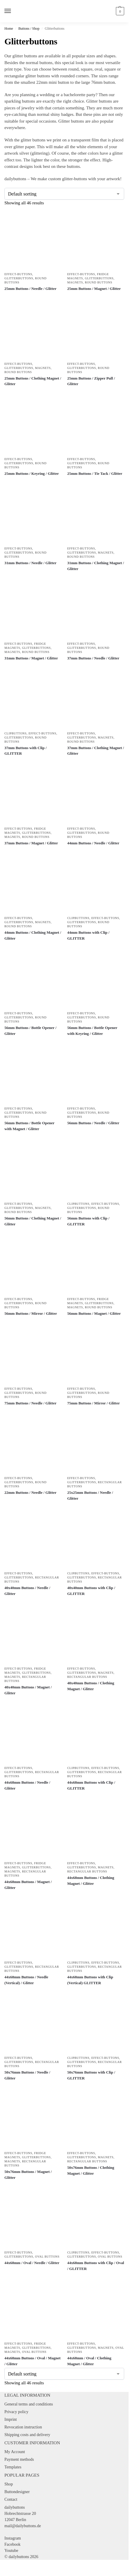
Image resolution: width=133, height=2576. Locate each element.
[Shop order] (64, 194)
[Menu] (13, 11)
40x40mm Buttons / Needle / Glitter (27, 1591)
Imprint (10, 2419)
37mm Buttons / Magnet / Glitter (31, 843)
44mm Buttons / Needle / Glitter (93, 843)
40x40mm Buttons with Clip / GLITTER (91, 1591)
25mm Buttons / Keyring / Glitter (31, 473)
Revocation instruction (23, 2427)
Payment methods (19, 2459)
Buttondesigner (17, 2492)
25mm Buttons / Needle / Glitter (30, 288)
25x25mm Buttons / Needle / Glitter (90, 1495)
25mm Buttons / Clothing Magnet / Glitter (32, 381)
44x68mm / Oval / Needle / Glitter (31, 2263)
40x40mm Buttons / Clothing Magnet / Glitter (90, 1686)
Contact (10, 2499)
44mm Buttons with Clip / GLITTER (88, 935)
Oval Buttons (47, 2256)
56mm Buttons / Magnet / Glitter (94, 1313)
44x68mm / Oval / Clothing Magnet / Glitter (89, 2361)
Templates (12, 2467)
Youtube (11, 2550)
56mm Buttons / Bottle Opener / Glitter (30, 1030)
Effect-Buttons (18, 274)
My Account (14, 2452)
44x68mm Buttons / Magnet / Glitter (28, 1885)
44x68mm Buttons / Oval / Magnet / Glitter (32, 2361)
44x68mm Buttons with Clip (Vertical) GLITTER (90, 1980)
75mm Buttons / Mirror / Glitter (93, 1403)
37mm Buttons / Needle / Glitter (93, 658)
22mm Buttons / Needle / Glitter (30, 1492)
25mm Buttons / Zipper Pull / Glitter (91, 381)
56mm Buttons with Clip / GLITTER (88, 1221)
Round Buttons (98, 282)
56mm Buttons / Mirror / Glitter (30, 1313)
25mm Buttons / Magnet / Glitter (94, 288)
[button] (119, 11)
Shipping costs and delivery (27, 2435)
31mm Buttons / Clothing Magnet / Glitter (95, 566)
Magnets (75, 282)
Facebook (12, 2544)
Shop (8, 2484)
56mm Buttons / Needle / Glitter (93, 1123)
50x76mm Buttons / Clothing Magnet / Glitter (90, 2170)
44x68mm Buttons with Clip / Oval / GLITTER (95, 2266)
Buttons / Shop (28, 28)
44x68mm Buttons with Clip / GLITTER (91, 1785)
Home (8, 28)
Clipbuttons (15, 733)
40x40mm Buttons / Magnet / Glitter (28, 1690)
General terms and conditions (28, 2404)
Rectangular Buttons (87, 1676)
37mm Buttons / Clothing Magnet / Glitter (95, 751)
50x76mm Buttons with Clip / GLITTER (91, 2075)
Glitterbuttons (18, 278)
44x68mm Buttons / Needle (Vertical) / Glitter (26, 1980)
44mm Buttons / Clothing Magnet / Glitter (32, 935)
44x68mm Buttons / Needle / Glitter (27, 1785)
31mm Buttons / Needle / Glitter (30, 563)
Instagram (12, 2538)
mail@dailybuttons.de (22, 2526)
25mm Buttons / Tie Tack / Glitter (94, 473)
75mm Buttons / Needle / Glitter (30, 1403)
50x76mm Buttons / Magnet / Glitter (28, 2174)
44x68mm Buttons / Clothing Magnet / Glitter (90, 1880)
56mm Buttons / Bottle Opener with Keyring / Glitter (92, 1030)
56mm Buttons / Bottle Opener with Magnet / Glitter (29, 1126)
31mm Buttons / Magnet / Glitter (31, 658)
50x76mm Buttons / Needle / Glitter (27, 2075)
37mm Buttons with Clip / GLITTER (25, 751)
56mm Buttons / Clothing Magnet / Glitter (32, 1221)
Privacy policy (16, 2412)
